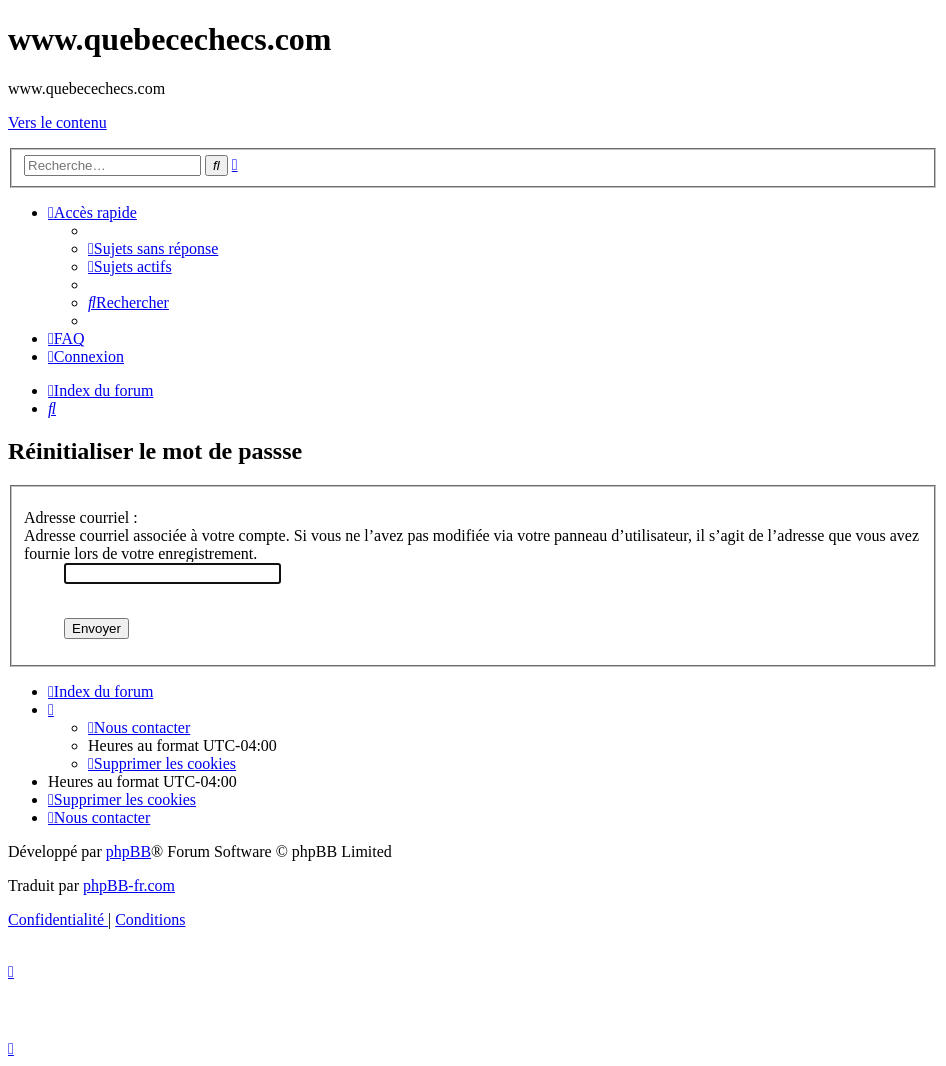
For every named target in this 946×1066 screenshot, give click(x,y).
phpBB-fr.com (129, 885)
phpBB (128, 851)
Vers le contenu (57, 122)
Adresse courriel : (81, 517)
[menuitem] (153, 248)
